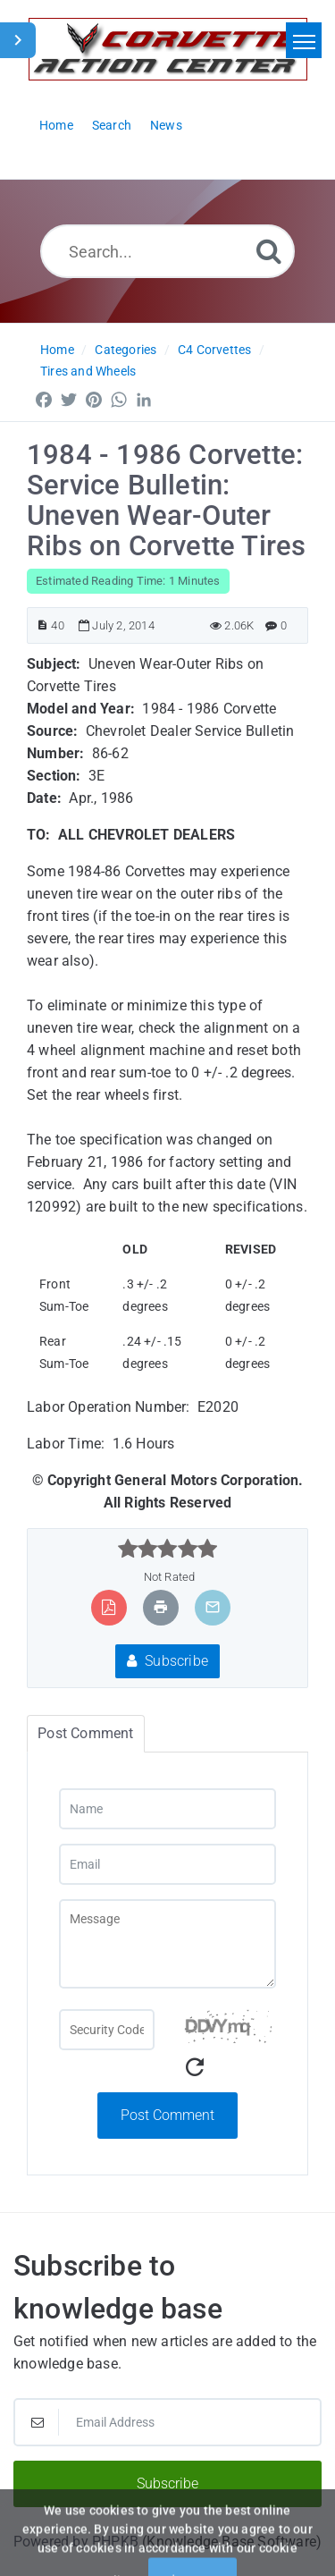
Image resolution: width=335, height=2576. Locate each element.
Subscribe (167, 1660)
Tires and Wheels (88, 371)
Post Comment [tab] (85, 1733)
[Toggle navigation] (304, 40)
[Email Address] (167, 2422)
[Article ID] (42, 625)
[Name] (167, 1808)
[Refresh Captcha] (194, 2067)
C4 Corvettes (214, 349)
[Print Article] (161, 1607)
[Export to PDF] (108, 1607)
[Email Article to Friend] (213, 1607)
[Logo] (168, 49)
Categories (125, 349)
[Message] (167, 1944)
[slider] (167, 1548)
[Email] (167, 1864)
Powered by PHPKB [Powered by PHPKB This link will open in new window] (75, 2541)
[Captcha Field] (107, 2029)
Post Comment (167, 2115)
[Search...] (167, 251)
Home (57, 349)
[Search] (269, 251)
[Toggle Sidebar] (18, 40)
